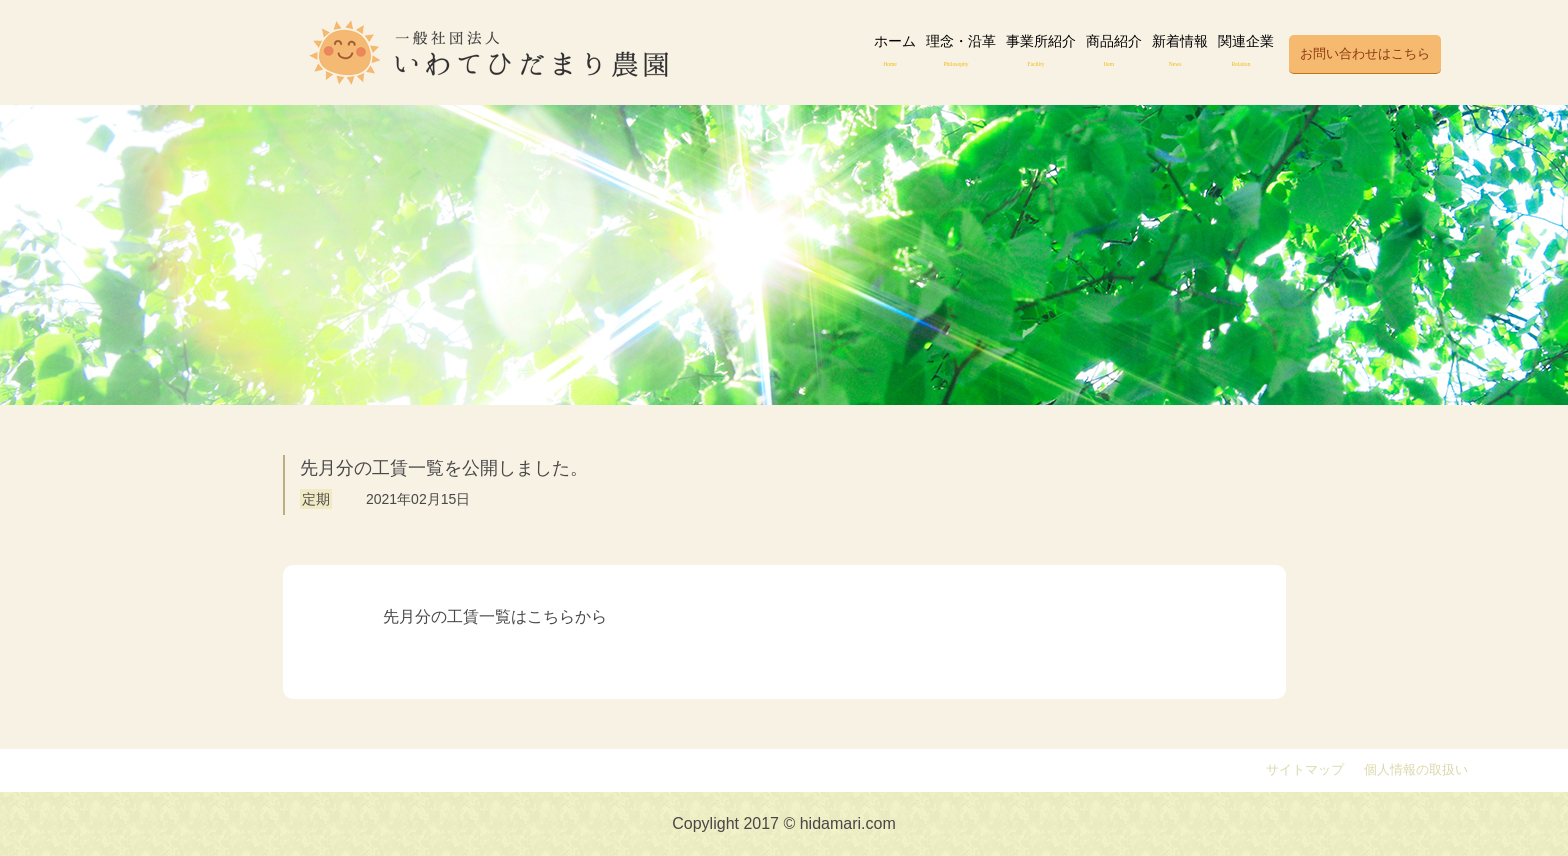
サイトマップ (1305, 770)
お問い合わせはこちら (1365, 54)
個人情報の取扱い (1416, 770)
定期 (316, 499)
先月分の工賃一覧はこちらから (495, 616)
